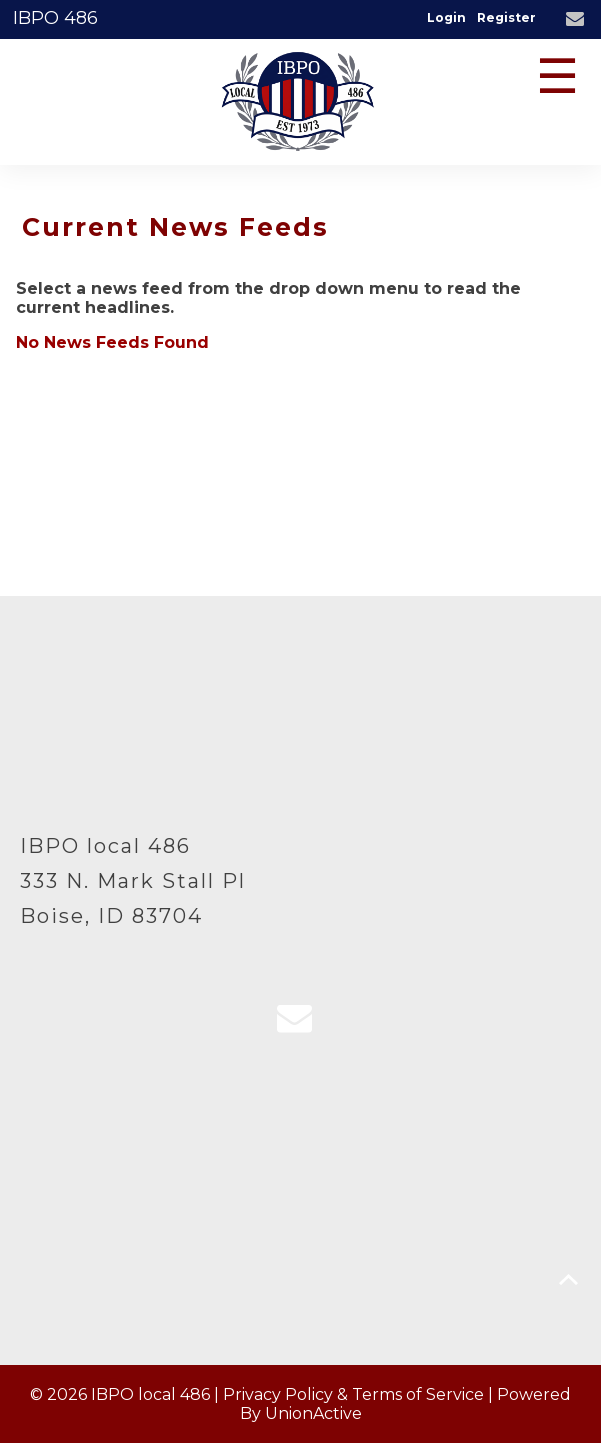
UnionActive (313, 1413)
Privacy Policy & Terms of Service (353, 1394)
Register (506, 17)
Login (446, 17)
